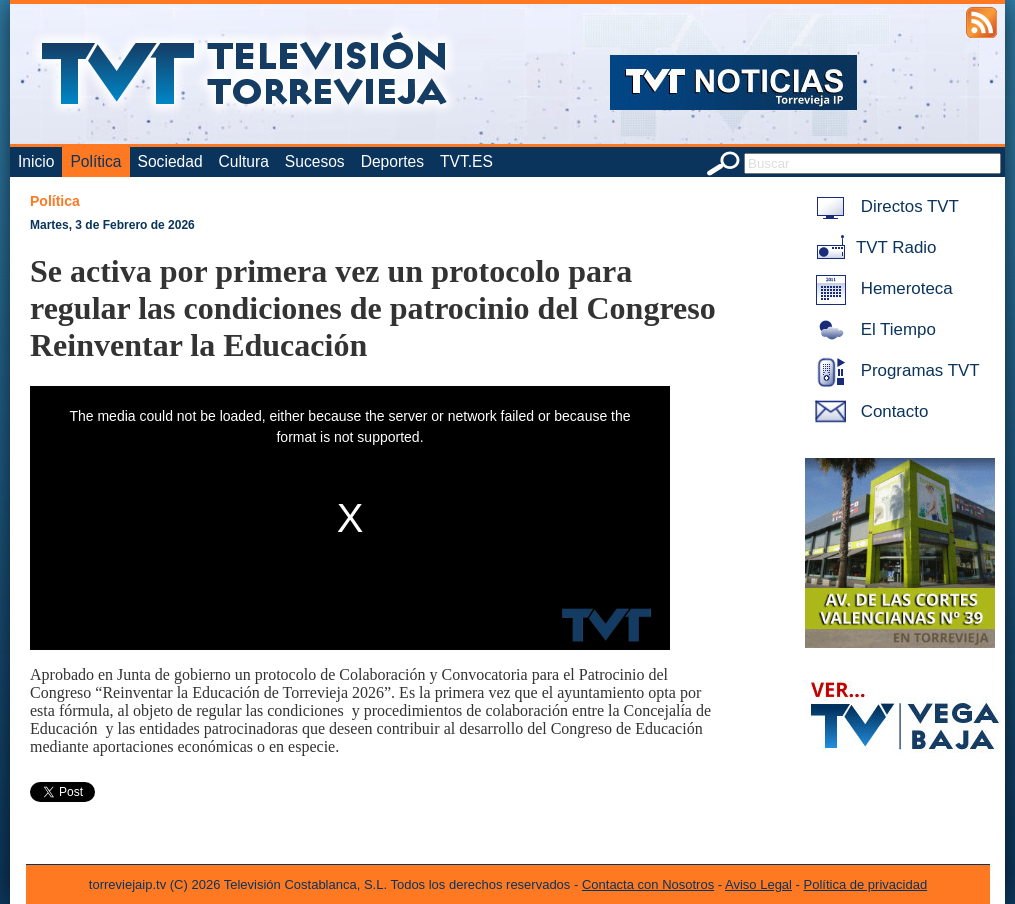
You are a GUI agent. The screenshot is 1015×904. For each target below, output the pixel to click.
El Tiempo (872, 329)
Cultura (244, 161)
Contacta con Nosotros (648, 884)
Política (95, 161)
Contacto (868, 411)
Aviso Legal (758, 884)
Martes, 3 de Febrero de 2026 (112, 225)
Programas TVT (894, 370)
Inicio (36, 161)
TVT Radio (872, 247)
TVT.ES (466, 161)
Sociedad (170, 161)
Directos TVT (883, 206)
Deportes (392, 161)
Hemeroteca (880, 288)
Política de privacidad (866, 884)
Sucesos (315, 161)
